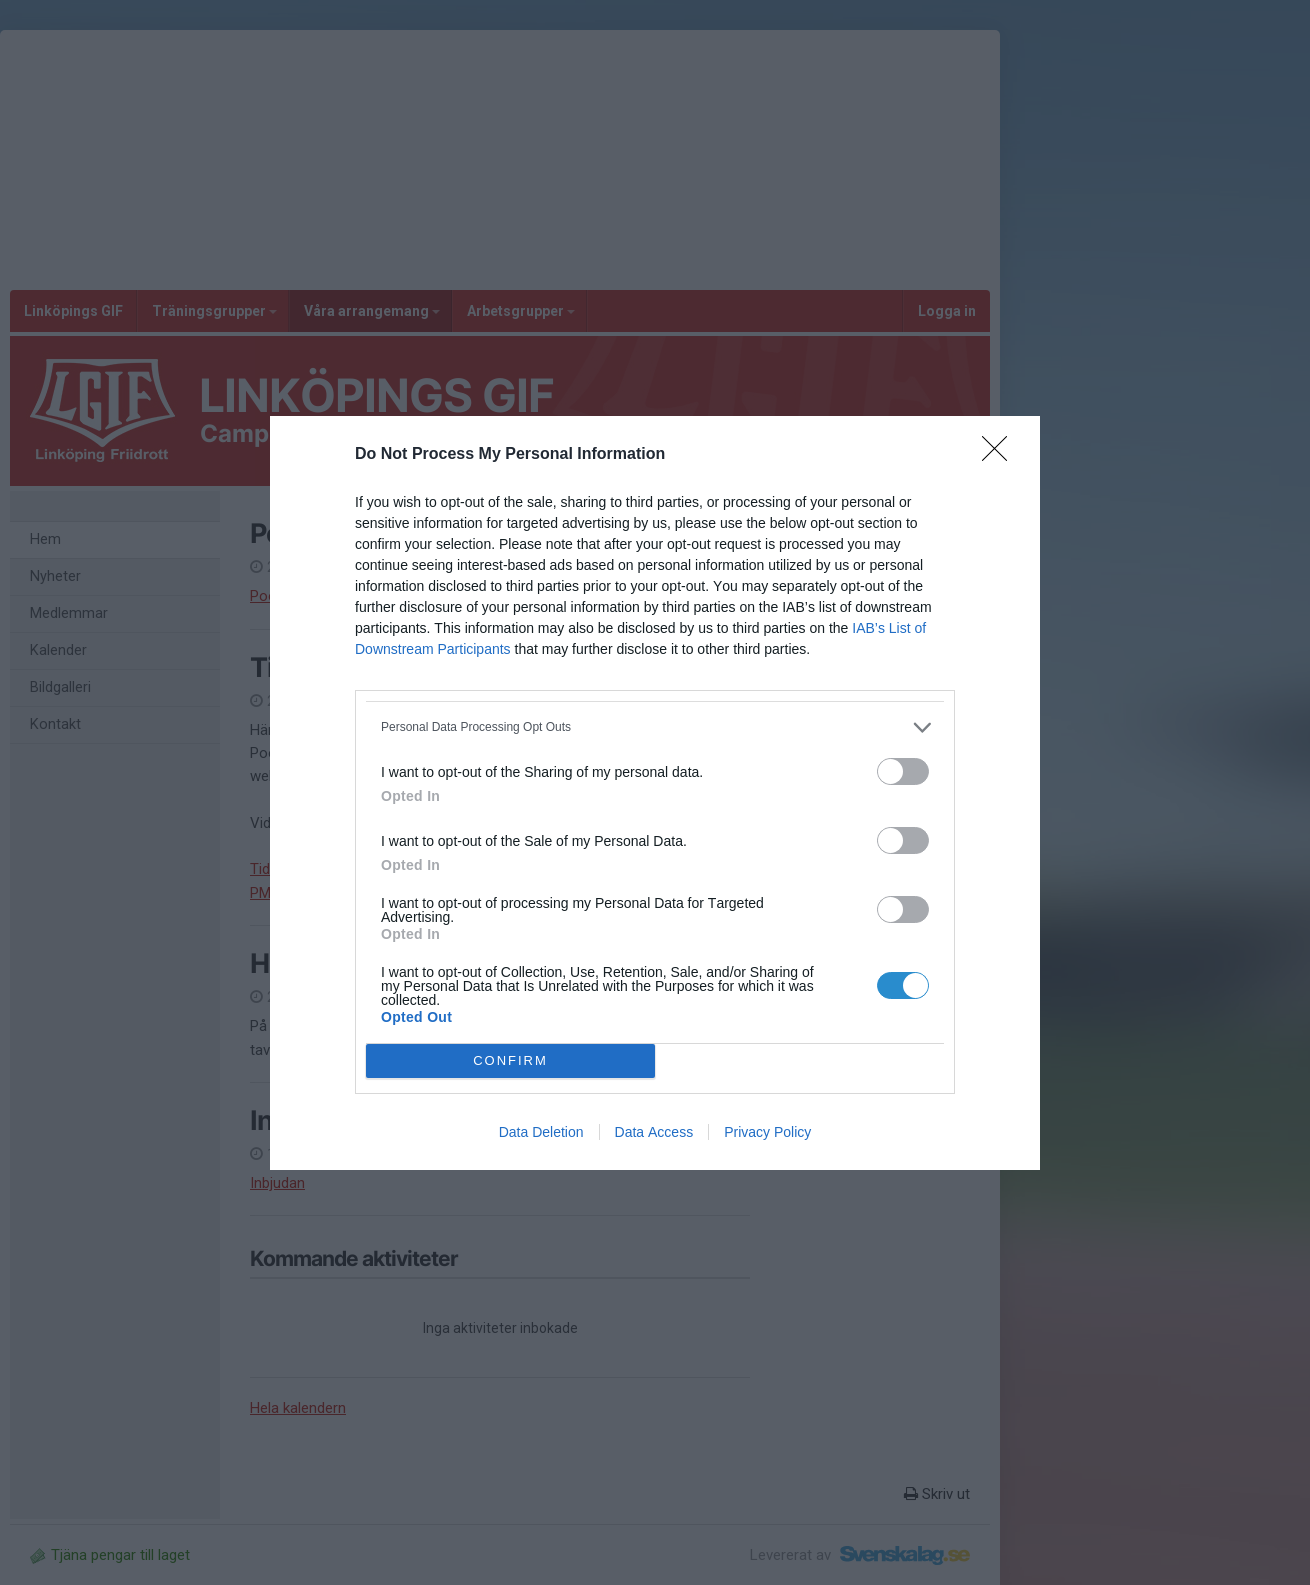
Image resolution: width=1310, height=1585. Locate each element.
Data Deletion (541, 1132)
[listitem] (655, 727)
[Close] (1001, 455)
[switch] (903, 771)
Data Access (654, 1132)
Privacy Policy (767, 1132)
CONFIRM (510, 1060)
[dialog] (655, 793)
